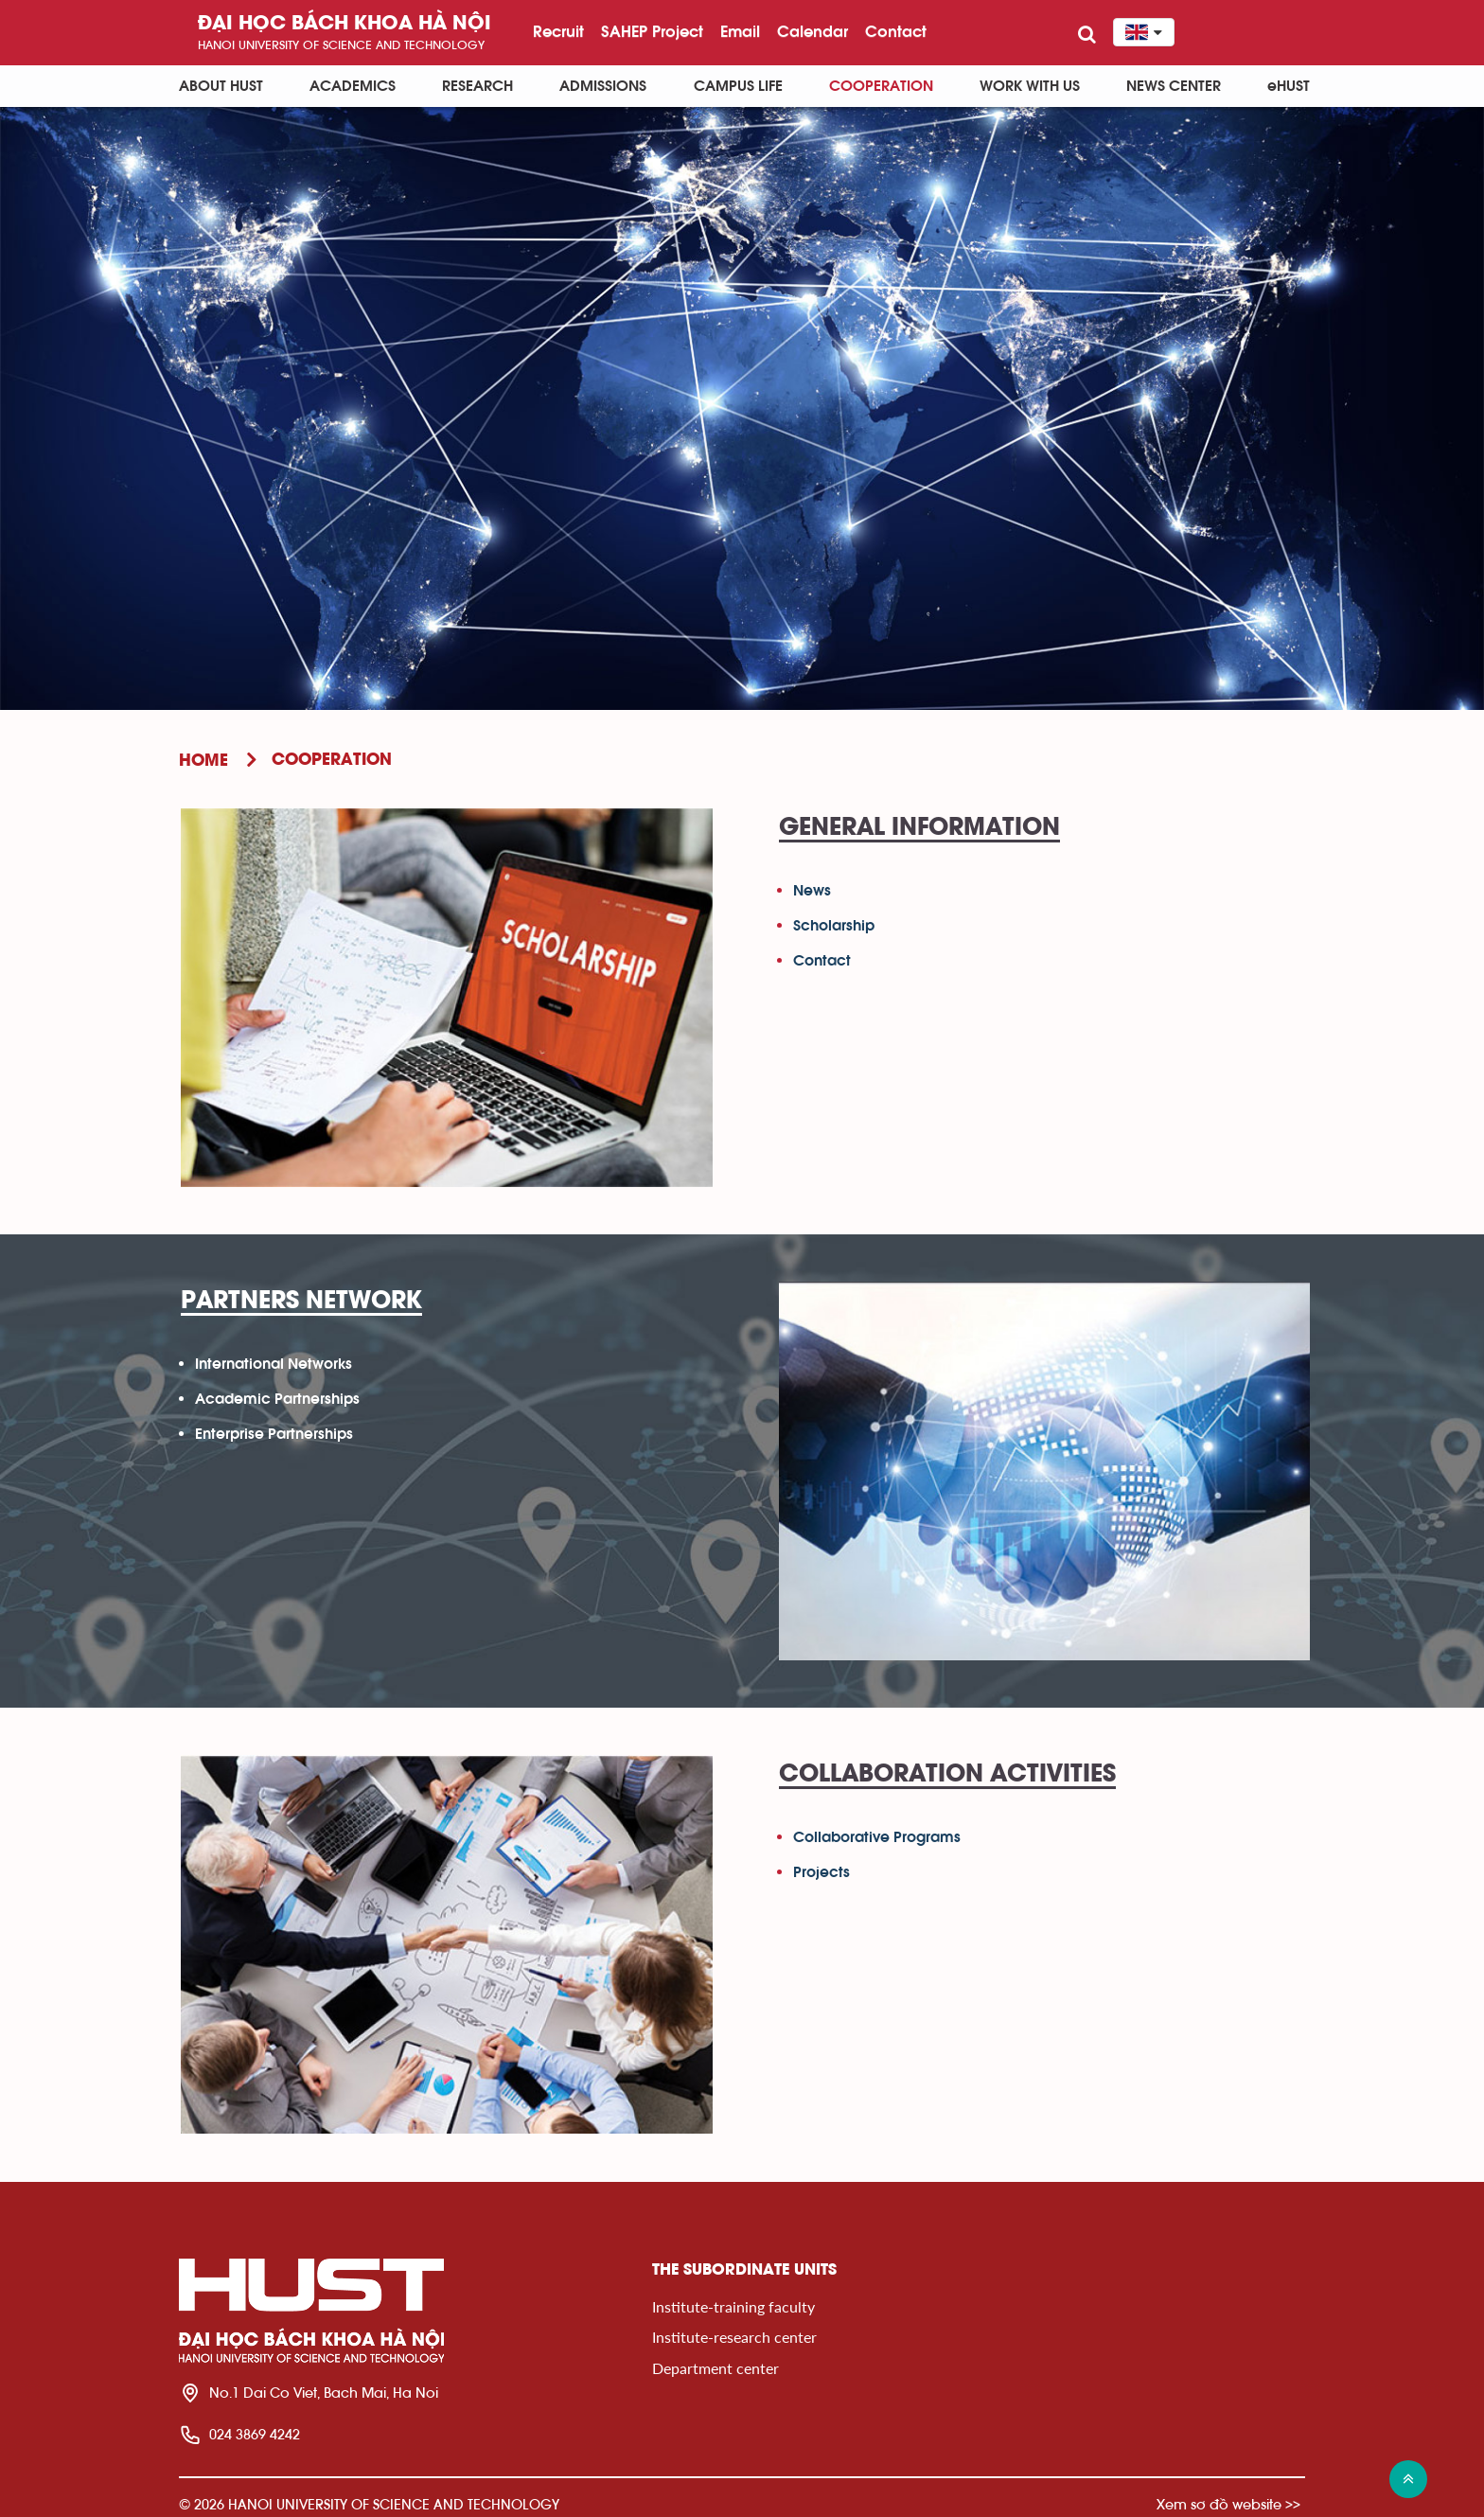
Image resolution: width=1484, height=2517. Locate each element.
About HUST (221, 86)
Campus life (738, 86)
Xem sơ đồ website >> (1228, 2504)
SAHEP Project (652, 31)
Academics (352, 86)
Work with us (1030, 86)
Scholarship (833, 925)
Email (740, 31)
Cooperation (881, 86)
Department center (715, 2368)
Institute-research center (734, 2337)
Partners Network (301, 1301)
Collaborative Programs (877, 1837)
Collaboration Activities (947, 1775)
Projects (821, 1872)
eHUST (1288, 86)
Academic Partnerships (277, 1399)
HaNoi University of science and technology (341, 45)
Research (477, 86)
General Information (919, 828)
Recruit (558, 31)
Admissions (602, 86)
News (812, 890)
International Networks (273, 1364)
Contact (896, 31)
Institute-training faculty (733, 2306)
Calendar (812, 31)
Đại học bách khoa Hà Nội (344, 24)
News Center (1173, 86)
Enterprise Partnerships (274, 1434)
